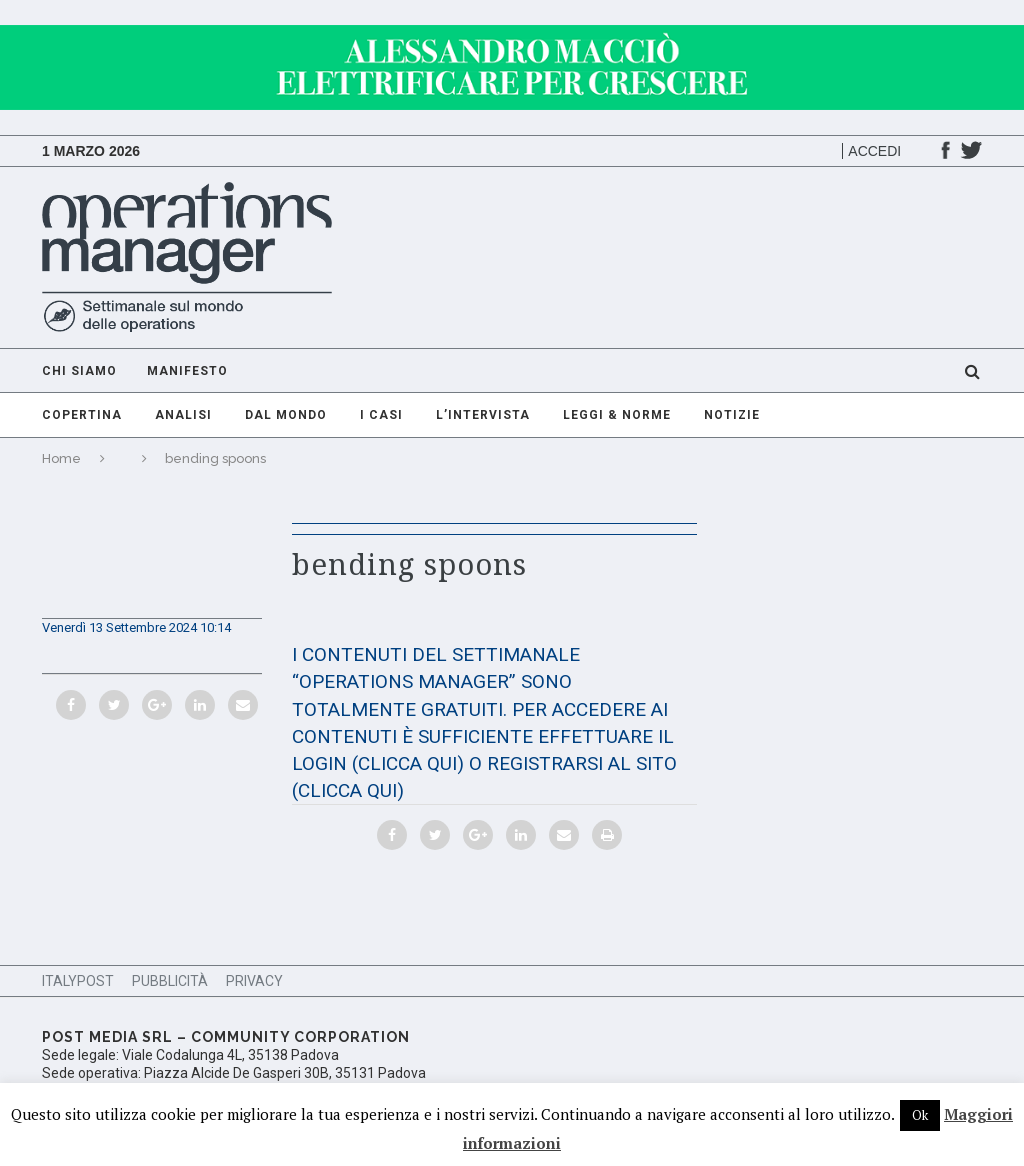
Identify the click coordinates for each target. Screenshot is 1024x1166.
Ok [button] (920, 1115)
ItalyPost (78, 981)
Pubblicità (170, 981)
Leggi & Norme (617, 415)
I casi (381, 415)
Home (61, 458)
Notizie (732, 415)
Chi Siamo (79, 371)
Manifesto (187, 371)
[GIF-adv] (512, 34)
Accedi (874, 151)
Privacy (254, 981)
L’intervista (483, 415)
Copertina (82, 415)
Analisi (183, 415)
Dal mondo (286, 415)
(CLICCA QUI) (408, 763)
